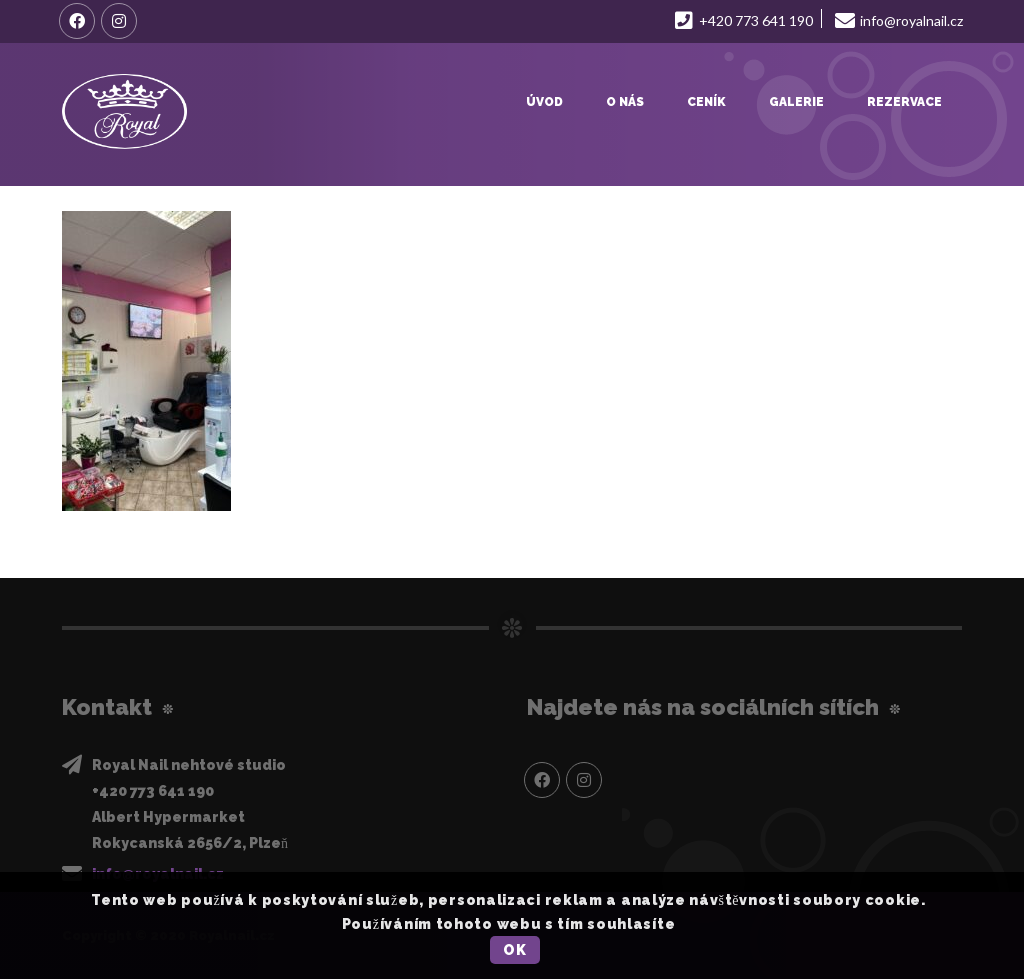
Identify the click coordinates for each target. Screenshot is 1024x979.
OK (514, 950)
